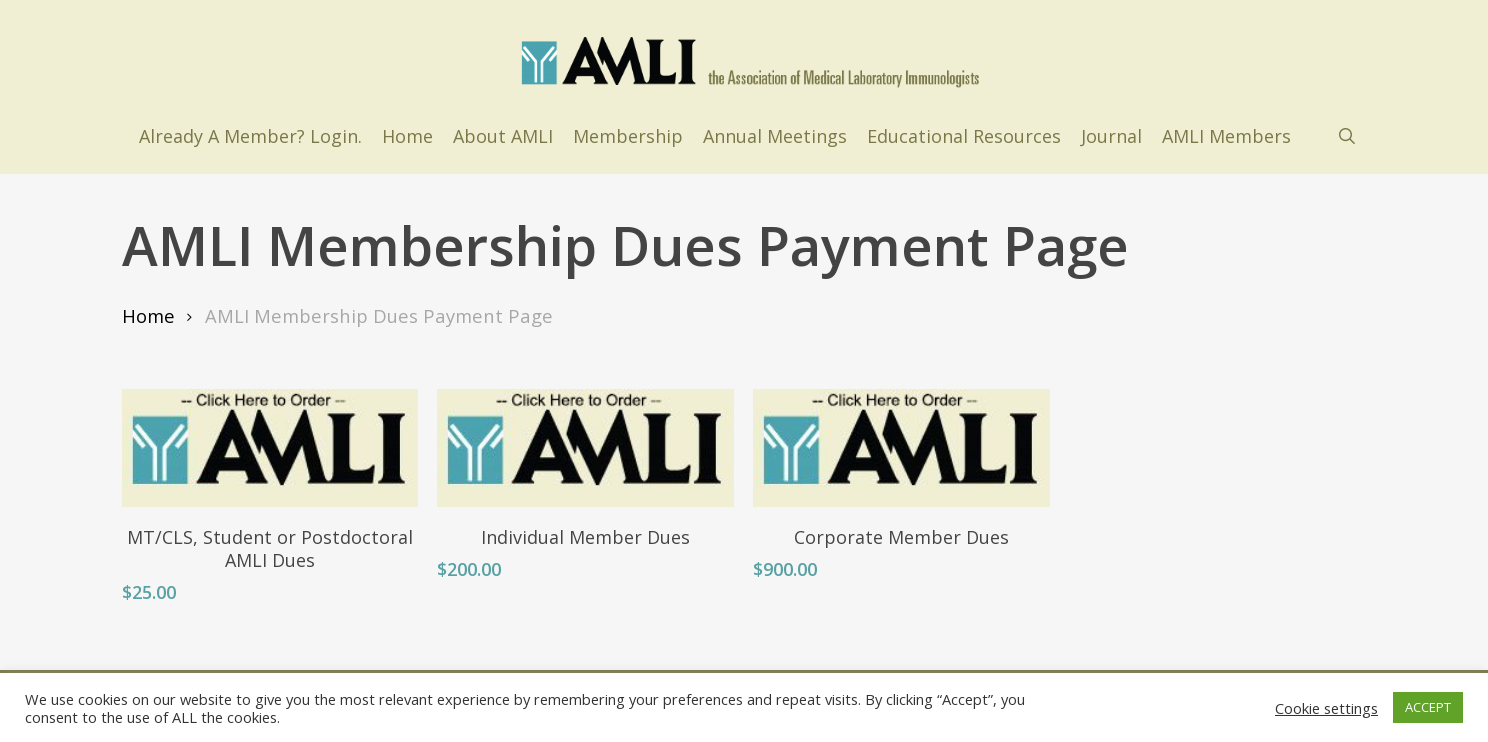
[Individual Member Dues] (585, 448)
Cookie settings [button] (1326, 708)
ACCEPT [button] (1428, 707)
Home (148, 315)
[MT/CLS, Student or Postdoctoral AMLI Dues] (270, 448)
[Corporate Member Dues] (901, 448)
